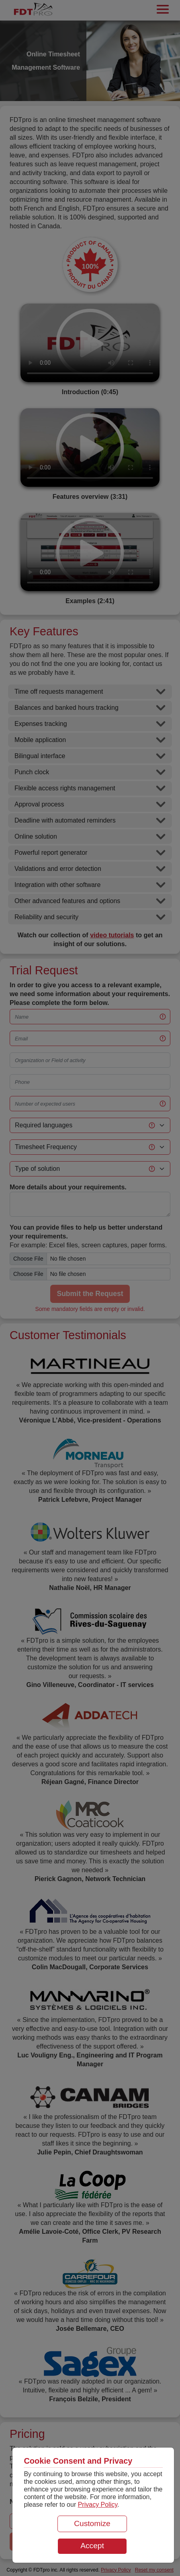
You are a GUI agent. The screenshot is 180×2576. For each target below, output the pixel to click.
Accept (92, 2545)
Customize (92, 2523)
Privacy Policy (97, 2504)
